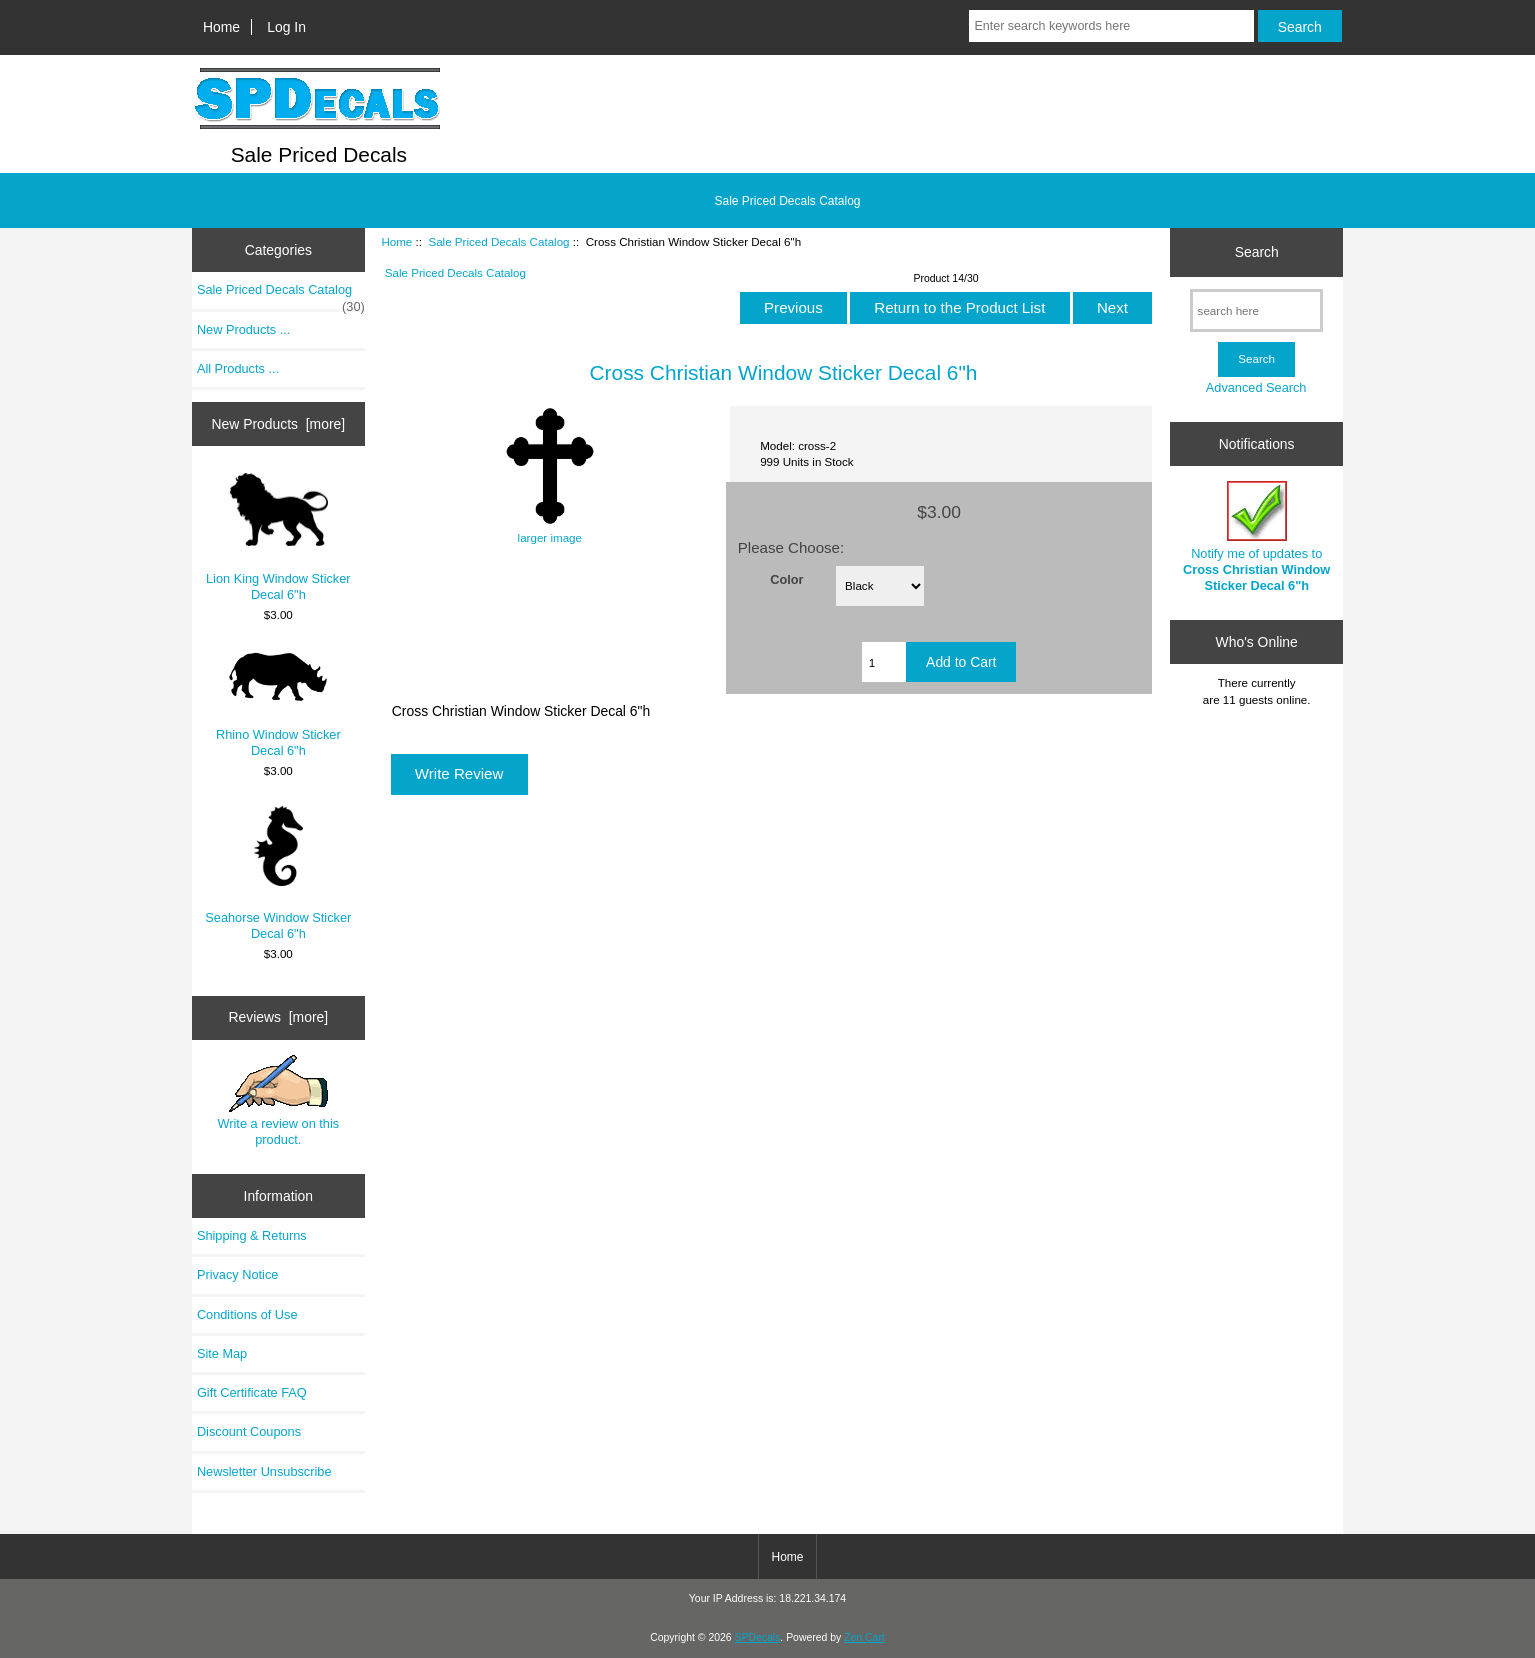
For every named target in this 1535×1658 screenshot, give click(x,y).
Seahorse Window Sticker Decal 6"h (278, 873)
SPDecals (758, 1637)
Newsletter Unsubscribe (264, 1471)
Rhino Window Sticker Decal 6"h (278, 704)
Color (786, 579)
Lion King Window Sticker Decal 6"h (278, 537)
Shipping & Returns (252, 1235)
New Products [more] (278, 424)
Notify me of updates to (1256, 537)
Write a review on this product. (278, 1101)
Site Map (222, 1353)
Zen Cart (864, 1637)
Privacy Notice (237, 1274)
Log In (286, 27)
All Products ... (238, 368)
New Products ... (244, 329)
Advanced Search (1256, 387)
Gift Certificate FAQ (252, 1392)
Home (221, 27)
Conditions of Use (247, 1314)
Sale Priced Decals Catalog (498, 241)
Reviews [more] (278, 1017)
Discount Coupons (249, 1431)
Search (1257, 252)
